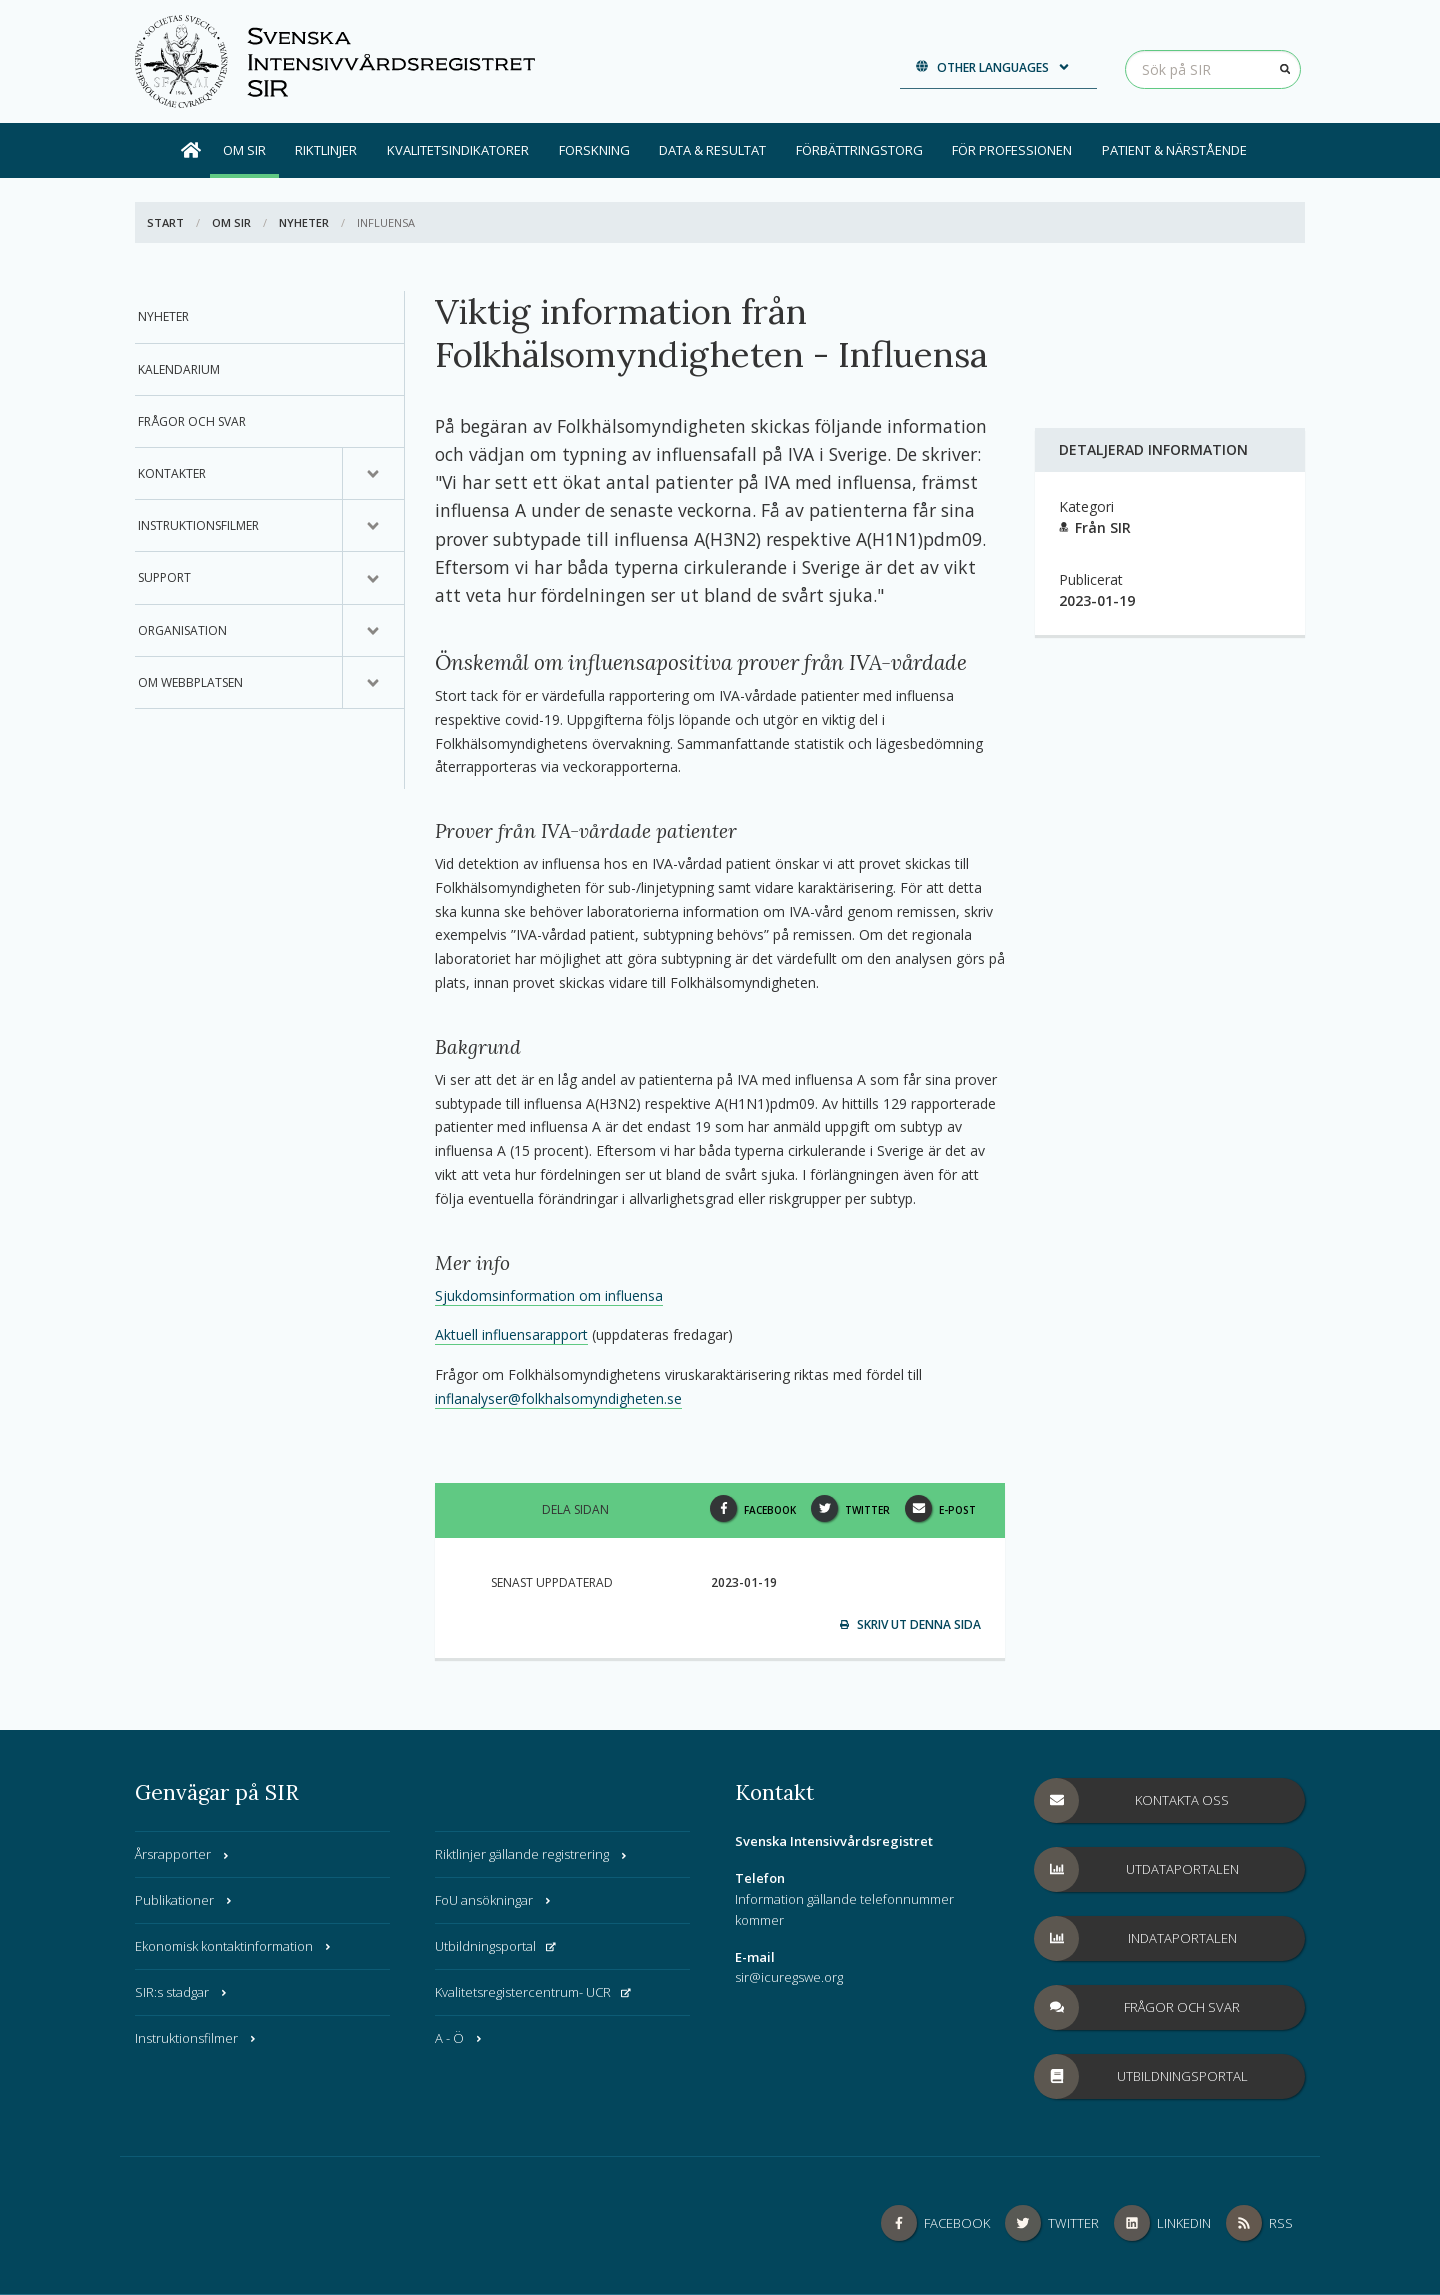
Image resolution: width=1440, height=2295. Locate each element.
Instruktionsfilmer (198, 525)
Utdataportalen (1137, 1869)
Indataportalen (1136, 1938)
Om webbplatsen (190, 682)
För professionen (1012, 150)
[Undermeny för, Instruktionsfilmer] (373, 526)
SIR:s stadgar (182, 1992)
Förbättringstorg (859, 150)
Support (164, 577)
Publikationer (184, 1900)
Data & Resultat (712, 150)
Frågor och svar (192, 421)
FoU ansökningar (494, 1900)
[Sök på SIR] (1213, 69)
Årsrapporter (183, 1854)
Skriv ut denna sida (910, 1624)
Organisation (182, 630)
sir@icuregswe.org (789, 1977)
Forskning (594, 150)
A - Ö (459, 2038)
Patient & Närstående (1174, 150)
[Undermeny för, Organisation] (373, 631)
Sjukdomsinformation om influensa (549, 1295)
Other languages (993, 67)
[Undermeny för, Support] (373, 578)
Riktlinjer (326, 150)
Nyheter (304, 222)
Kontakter (172, 473)
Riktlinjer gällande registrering (532, 1854)
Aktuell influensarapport (511, 1334)
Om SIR (244, 150)
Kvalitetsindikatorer (458, 150)
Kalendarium (179, 369)
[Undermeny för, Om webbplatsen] (373, 683)
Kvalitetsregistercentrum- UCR (533, 1992)
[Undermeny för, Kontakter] (373, 474)
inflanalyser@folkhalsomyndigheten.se (558, 1398)
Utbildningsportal (495, 1946)
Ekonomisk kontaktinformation (234, 1946)
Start (165, 222)
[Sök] (1285, 69)
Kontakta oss (1132, 1800)
